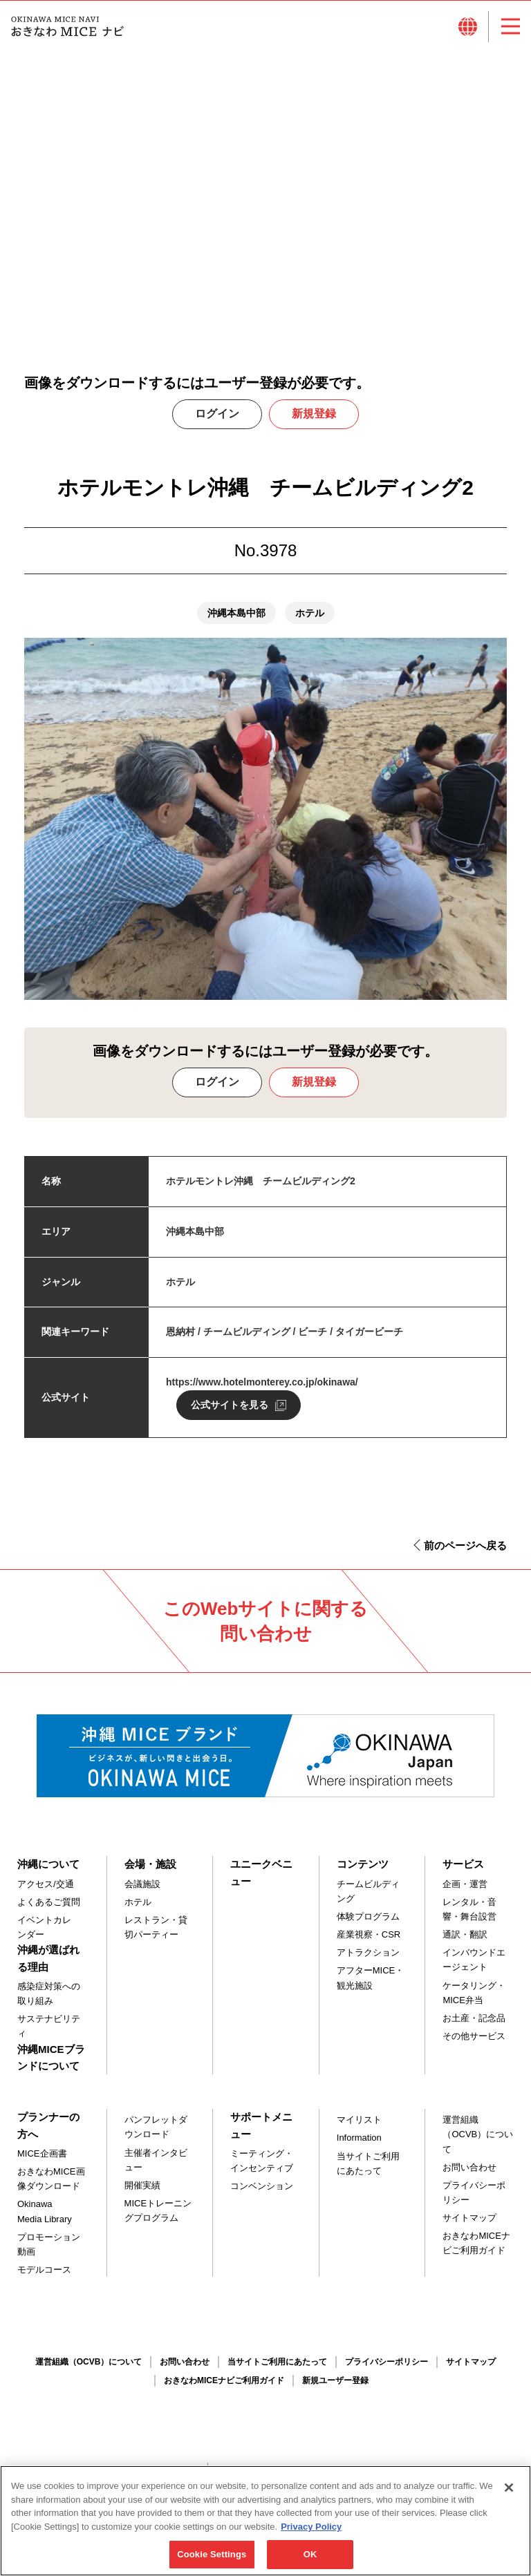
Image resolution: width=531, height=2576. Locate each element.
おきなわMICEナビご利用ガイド (476, 2250)
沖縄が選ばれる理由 (48, 1965)
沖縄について (48, 1871)
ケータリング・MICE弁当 (473, 1999)
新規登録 (314, 421)
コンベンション (261, 2193)
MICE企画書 (42, 2161)
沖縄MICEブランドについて (51, 2064)
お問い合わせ (469, 2174)
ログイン (217, 421)
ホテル (137, 1909)
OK (310, 2560)
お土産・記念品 (473, 2025)
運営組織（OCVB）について (477, 2141)
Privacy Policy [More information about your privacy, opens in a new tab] (311, 2532)
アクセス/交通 (45, 1891)
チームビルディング (368, 1898)
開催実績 (142, 2193)
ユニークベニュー (261, 1880)
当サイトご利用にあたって (368, 2170)
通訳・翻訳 (464, 1942)
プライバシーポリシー (473, 2200)
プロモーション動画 (48, 2251)
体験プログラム (368, 1924)
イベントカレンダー (44, 1934)
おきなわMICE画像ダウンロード (51, 2186)
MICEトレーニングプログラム (158, 2218)
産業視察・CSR (368, 1942)
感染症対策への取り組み (48, 2001)
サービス (463, 1871)
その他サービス (473, 2043)
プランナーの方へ (48, 2133)
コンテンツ (363, 1871)
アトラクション (368, 1960)
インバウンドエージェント (473, 1967)
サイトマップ (469, 2225)
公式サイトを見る (229, 1412)
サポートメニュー (261, 2133)
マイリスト (359, 2127)
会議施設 (142, 1891)
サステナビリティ (48, 2033)
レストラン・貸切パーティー (155, 1934)
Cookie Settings (211, 2560)
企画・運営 (464, 1891)
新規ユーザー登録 (335, 2388)
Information (359, 2145)
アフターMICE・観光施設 (370, 1985)
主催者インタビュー (155, 2166)
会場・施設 (150, 1871)
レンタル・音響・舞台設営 (469, 1916)
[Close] (509, 2493)
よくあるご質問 (48, 1909)
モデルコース (44, 2277)
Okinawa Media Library (44, 2218)
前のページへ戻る (465, 1553)
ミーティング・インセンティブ (261, 2168)
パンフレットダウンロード (155, 2134)
